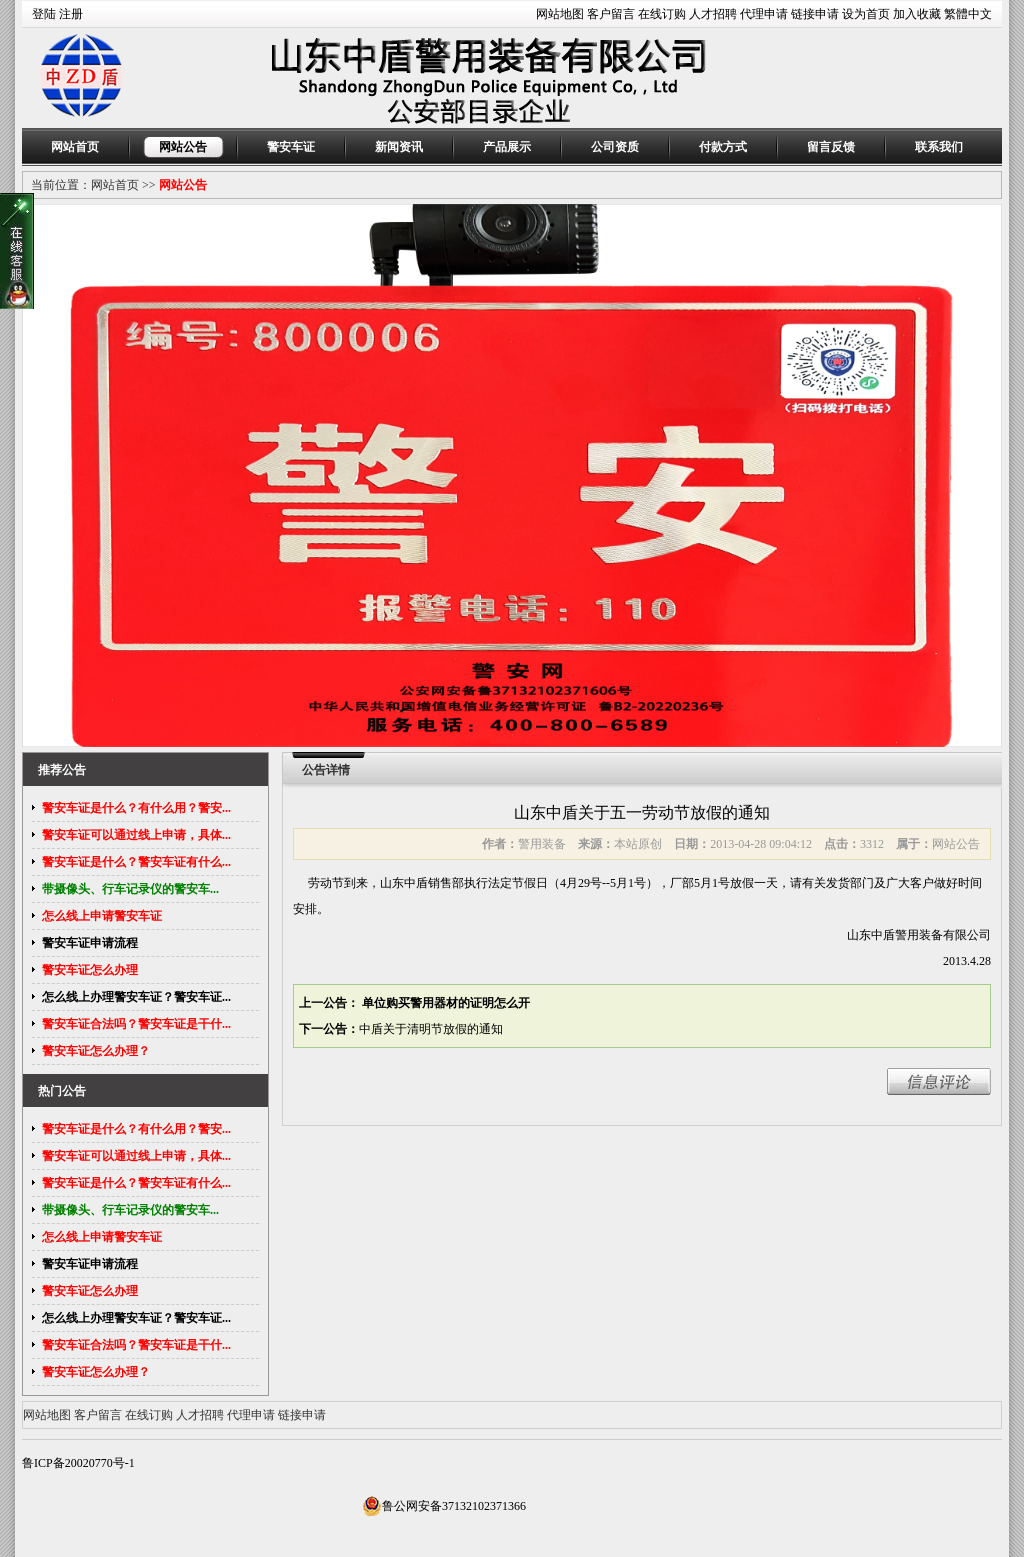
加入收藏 (917, 14)
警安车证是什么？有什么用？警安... (136, 808)
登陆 (44, 14)
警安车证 (291, 147)
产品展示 (507, 147)
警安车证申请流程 (90, 943)
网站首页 (75, 147)
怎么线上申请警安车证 (102, 916)
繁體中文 (968, 14)
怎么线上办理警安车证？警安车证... (136, 997)
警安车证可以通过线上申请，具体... (136, 835)
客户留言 (611, 14)
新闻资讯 (399, 147)
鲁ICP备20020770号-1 (78, 1463)
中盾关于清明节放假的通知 (431, 1029)
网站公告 (183, 147)
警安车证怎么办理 (90, 970)
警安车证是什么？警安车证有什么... (136, 862)
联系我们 (939, 147)
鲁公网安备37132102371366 (444, 1506)
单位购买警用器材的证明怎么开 (444, 1003)
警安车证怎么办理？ (96, 1051)
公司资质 (615, 147)
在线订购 (662, 14)
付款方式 (723, 147)
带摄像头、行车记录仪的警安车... (130, 889)
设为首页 (866, 14)
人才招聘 (713, 14)
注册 (71, 14)
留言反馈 (831, 147)
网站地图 (560, 14)
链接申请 (815, 14)
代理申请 (764, 14)
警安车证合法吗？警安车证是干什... (136, 1024)
